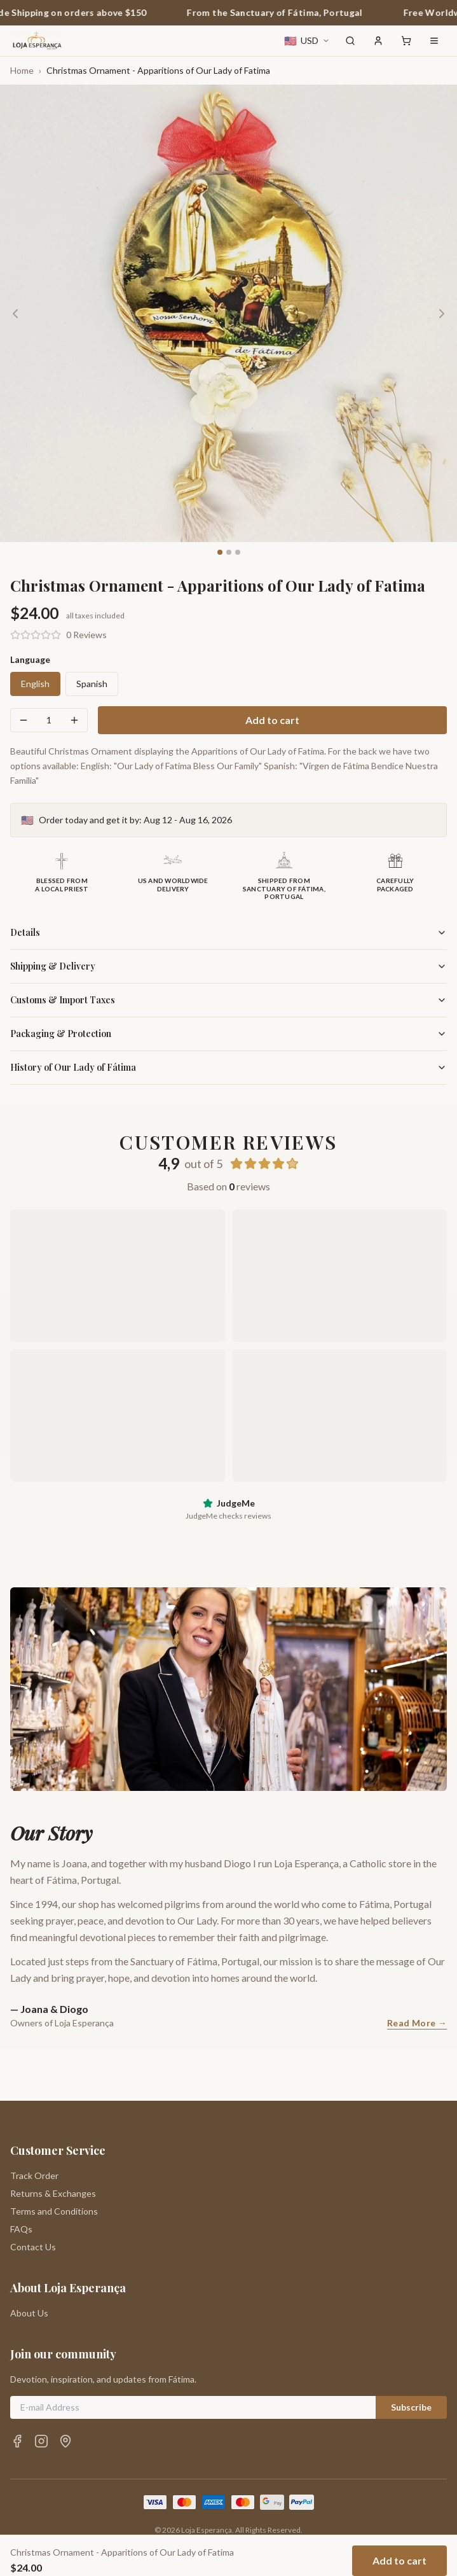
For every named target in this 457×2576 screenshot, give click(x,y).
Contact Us (33, 2195)
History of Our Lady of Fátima (228, 1067)
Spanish (91, 683)
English (35, 683)
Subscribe (411, 2356)
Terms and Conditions (54, 2160)
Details (228, 932)
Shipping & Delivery (228, 966)
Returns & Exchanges (53, 2142)
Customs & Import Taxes (228, 1000)
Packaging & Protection (228, 1033)
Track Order (34, 2124)
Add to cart (272, 720)
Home (22, 70)
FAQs (21, 2178)
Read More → (417, 2022)
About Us (29, 2262)
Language (30, 659)
